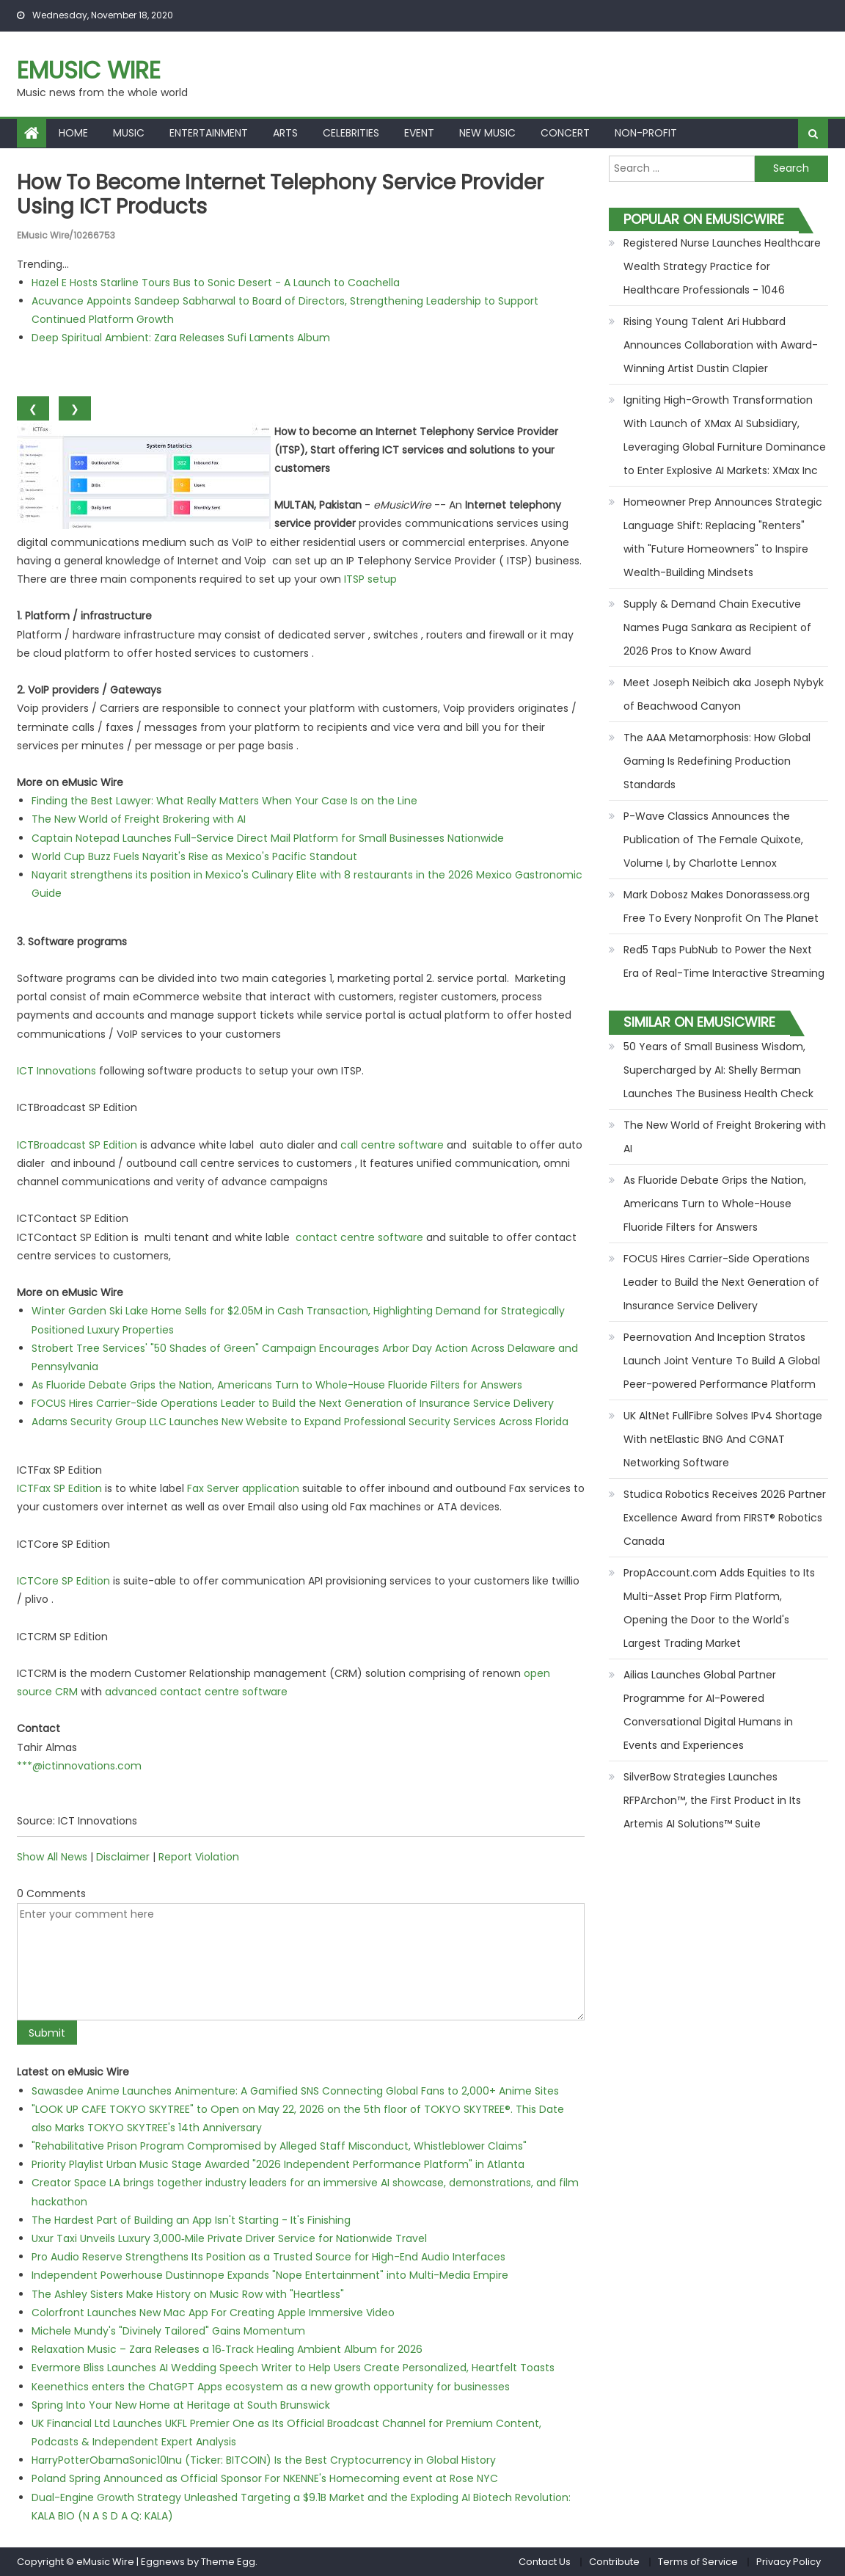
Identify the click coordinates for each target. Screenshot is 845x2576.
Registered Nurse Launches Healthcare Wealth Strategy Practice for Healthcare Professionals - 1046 (722, 266)
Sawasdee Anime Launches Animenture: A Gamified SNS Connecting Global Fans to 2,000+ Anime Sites (295, 2091)
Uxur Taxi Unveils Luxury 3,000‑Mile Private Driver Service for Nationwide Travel (229, 2238)
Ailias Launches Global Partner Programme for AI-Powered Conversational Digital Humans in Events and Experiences (708, 1710)
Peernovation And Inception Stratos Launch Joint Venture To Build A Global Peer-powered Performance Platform (721, 1360)
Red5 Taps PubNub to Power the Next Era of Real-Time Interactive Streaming (723, 961)
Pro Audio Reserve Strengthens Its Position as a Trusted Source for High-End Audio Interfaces (268, 2256)
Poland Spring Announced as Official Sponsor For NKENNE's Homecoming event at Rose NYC (265, 2478)
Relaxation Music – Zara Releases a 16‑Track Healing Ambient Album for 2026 (227, 2349)
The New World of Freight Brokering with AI (139, 819)
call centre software (392, 1145)
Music (129, 132)
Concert (565, 132)
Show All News (52, 1856)
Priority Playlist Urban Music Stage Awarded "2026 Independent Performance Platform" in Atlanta (278, 2164)
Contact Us (545, 2562)
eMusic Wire (89, 70)
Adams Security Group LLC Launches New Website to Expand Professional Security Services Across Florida (300, 1421)
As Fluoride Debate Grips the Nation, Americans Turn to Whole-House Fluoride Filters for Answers (277, 1385)
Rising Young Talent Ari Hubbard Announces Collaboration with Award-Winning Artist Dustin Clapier (720, 345)
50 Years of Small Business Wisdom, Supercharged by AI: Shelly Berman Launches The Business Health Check (718, 1070)
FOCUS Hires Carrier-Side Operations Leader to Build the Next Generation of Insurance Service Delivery (293, 1403)
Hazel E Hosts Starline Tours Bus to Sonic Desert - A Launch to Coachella (216, 282)
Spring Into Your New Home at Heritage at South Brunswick (181, 2405)
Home (73, 132)
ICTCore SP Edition (63, 1580)
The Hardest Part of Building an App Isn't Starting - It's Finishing (191, 2220)
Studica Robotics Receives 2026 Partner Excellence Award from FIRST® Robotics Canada (724, 1518)
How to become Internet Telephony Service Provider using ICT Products (280, 195)
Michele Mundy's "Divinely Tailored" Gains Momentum (168, 2331)
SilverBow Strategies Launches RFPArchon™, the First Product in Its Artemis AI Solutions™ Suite (712, 1800)
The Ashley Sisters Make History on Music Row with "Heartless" (188, 2294)
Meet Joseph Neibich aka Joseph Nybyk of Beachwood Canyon (723, 694)
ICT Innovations (56, 1070)
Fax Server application (243, 1488)
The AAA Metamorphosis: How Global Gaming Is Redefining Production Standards (717, 761)
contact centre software (359, 1237)
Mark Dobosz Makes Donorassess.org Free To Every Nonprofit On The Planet (721, 906)
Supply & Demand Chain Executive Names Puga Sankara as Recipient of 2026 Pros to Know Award (717, 627)
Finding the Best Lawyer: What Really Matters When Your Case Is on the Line (224, 800)
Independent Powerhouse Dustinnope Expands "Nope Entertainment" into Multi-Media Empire (270, 2275)
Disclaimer (123, 1856)
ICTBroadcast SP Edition (77, 1145)
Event (419, 132)
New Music (487, 132)
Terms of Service (698, 2562)
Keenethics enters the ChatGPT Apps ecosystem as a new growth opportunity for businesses (271, 2386)
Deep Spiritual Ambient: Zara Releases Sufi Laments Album (181, 337)
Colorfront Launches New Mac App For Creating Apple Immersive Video (213, 2312)
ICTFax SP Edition (59, 1488)
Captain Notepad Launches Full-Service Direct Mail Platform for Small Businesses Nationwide (268, 838)
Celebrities (351, 132)
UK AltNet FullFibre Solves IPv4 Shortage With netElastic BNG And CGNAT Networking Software (722, 1439)
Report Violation (198, 1856)
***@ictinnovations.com (79, 1765)
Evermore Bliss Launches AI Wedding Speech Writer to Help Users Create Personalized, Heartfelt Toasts (293, 2367)
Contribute (614, 2562)
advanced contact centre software (196, 1691)
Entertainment (208, 132)
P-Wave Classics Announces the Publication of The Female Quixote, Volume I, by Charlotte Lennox (713, 839)
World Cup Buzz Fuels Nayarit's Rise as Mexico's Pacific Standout (194, 856)
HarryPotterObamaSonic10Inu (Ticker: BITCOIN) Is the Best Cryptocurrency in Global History (264, 2460)
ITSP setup (370, 579)
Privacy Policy (788, 2562)
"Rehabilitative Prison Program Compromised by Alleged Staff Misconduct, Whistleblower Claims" (279, 2146)
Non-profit (646, 132)
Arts (285, 132)
